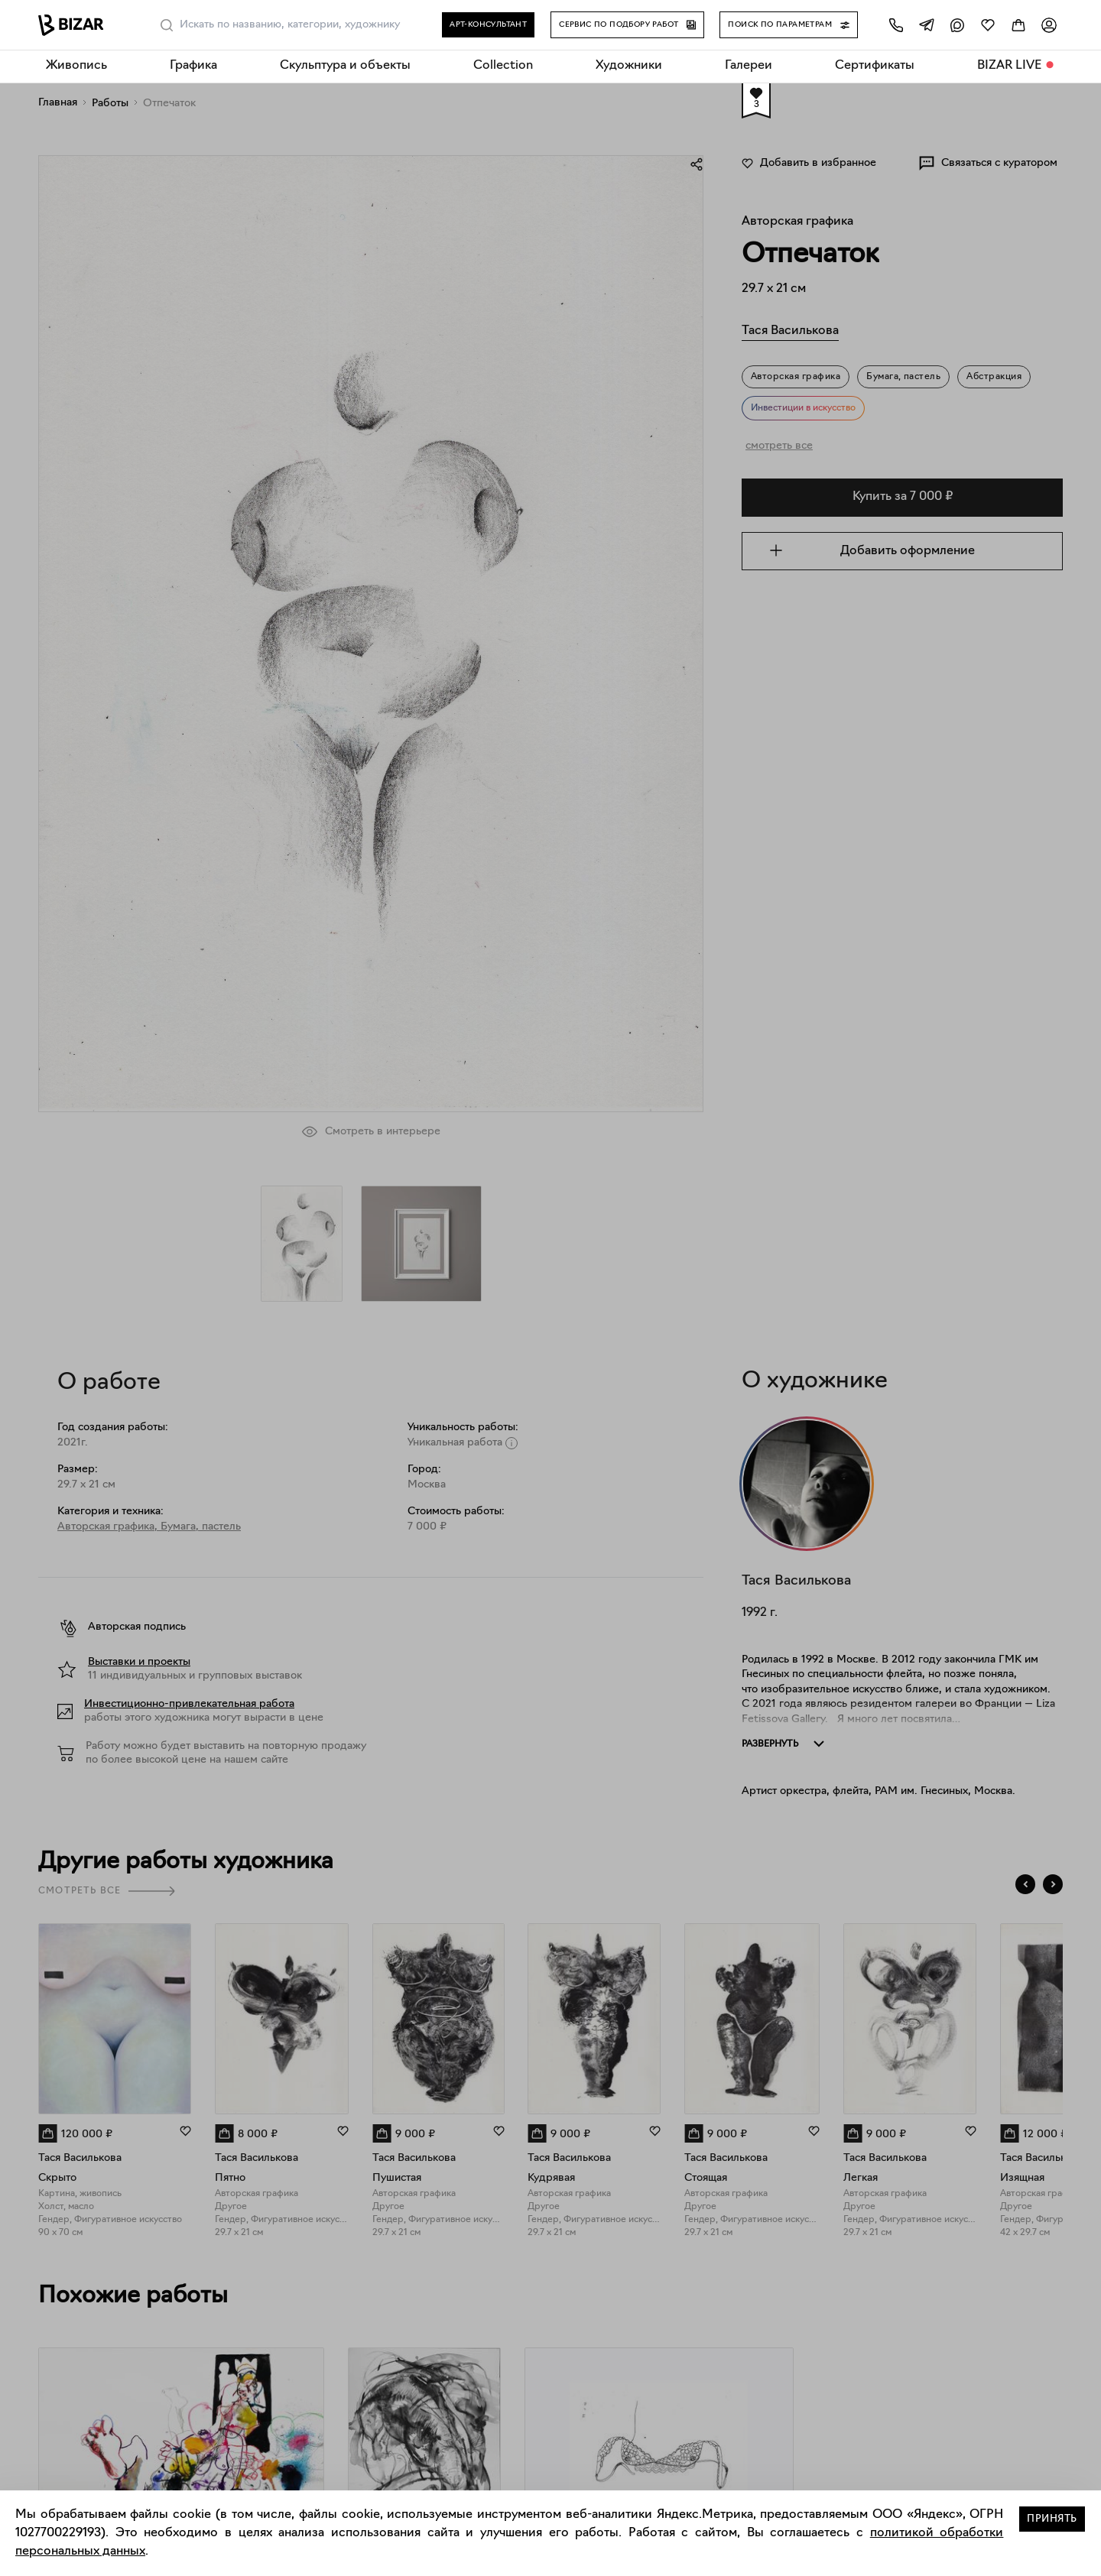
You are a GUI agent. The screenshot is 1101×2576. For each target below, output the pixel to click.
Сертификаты (874, 66)
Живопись (76, 66)
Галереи (748, 66)
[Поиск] (167, 25)
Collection (503, 66)
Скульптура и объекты (345, 66)
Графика (193, 66)
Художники (629, 66)
